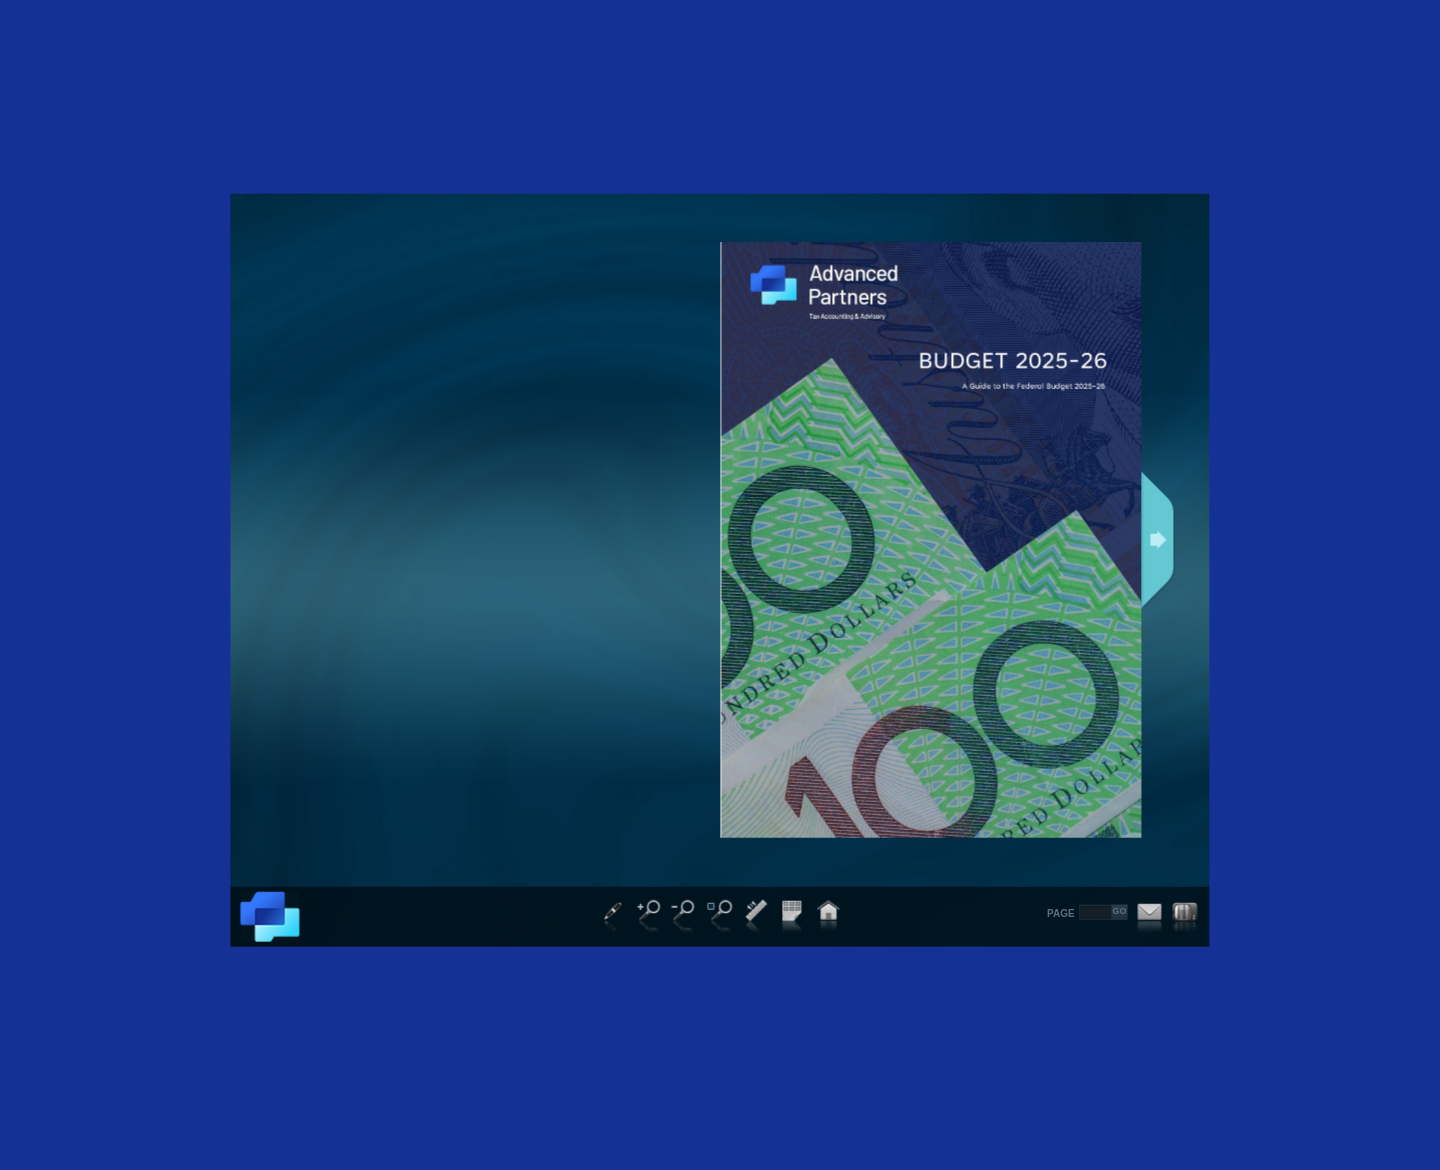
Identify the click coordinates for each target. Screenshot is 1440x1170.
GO (1120, 911)
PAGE (1061, 912)
